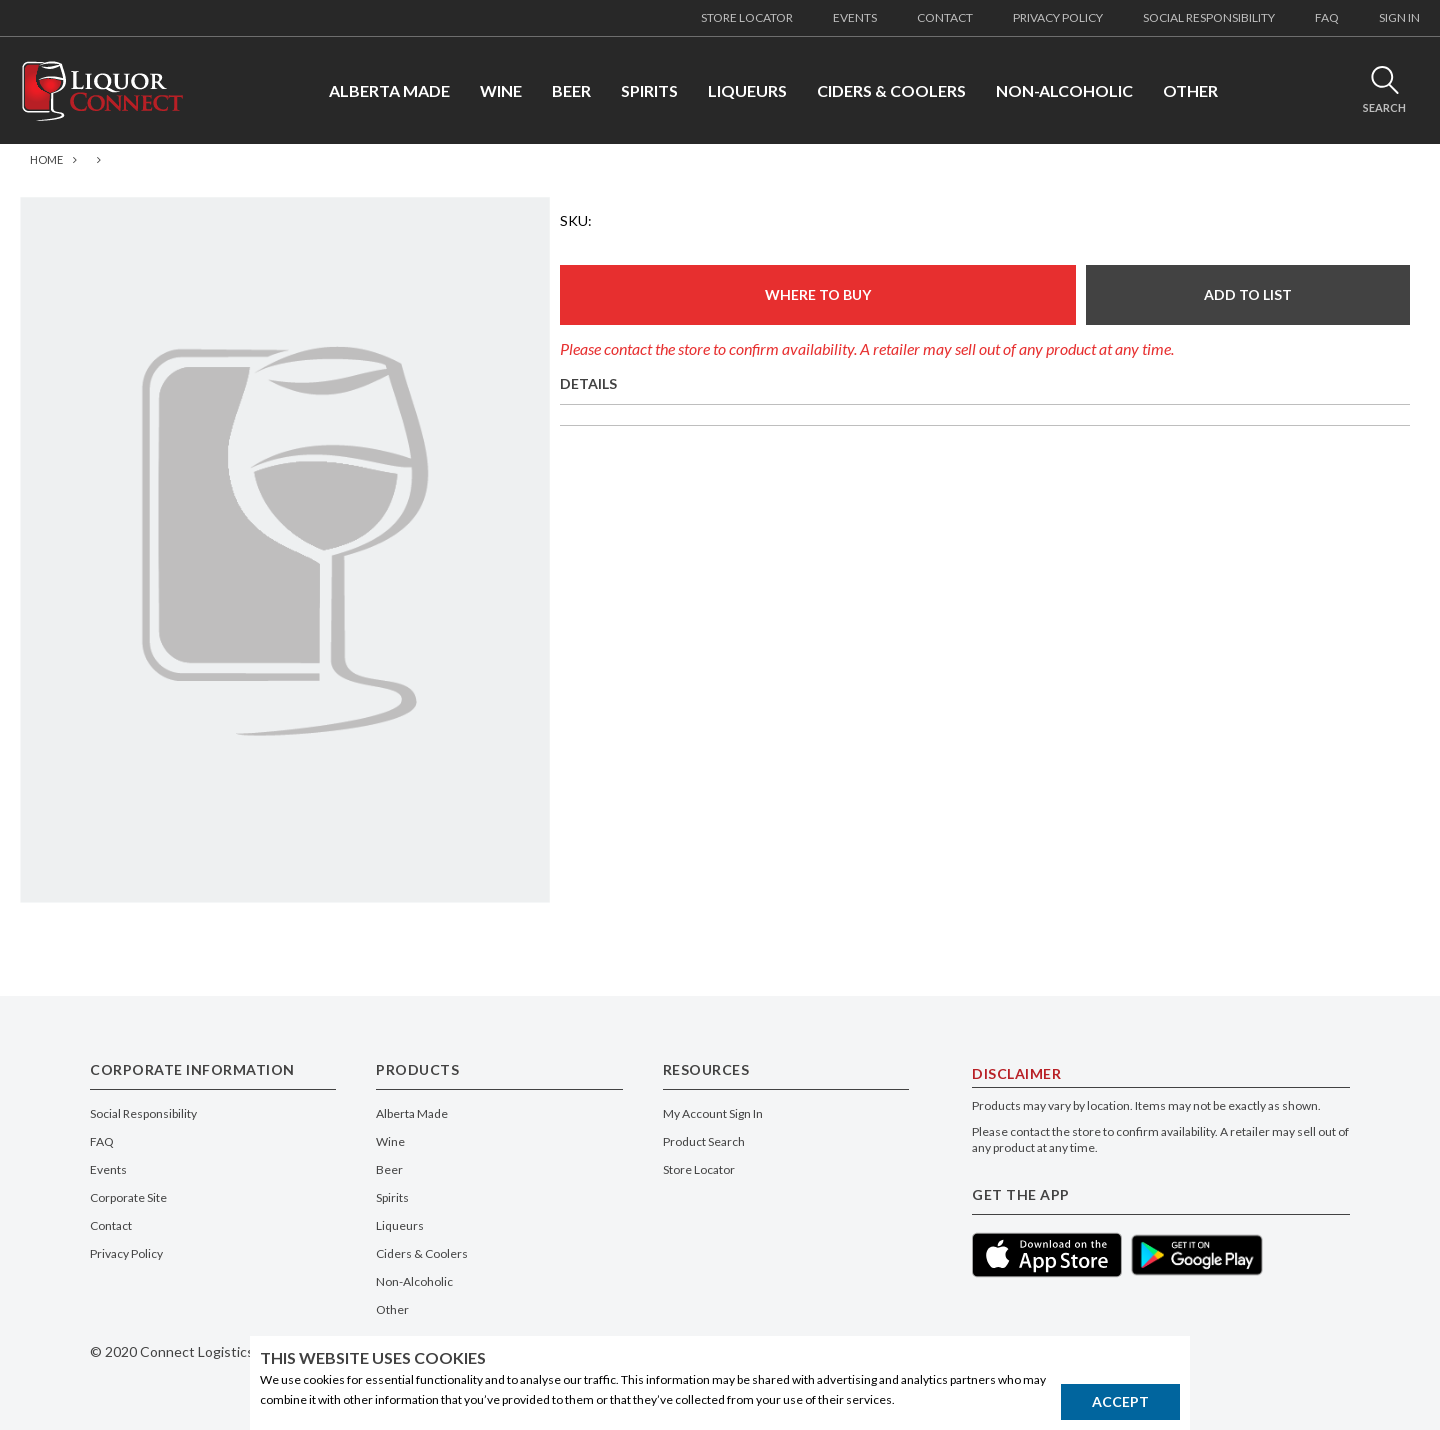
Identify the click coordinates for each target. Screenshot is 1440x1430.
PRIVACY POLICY (1058, 17)
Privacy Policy (126, 1253)
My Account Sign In (713, 1113)
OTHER (1190, 90)
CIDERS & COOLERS (891, 90)
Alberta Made (412, 1113)
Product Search (704, 1141)
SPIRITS (649, 90)
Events (108, 1169)
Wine (390, 1141)
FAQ (1327, 17)
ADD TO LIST (1248, 294)
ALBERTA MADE (389, 90)
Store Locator (699, 1169)
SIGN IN (1399, 17)
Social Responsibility (143, 1113)
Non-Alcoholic (414, 1281)
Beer (389, 1169)
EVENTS (855, 17)
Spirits (392, 1197)
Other (392, 1309)
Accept (1120, 1401)
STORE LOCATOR (747, 17)
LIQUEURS (747, 90)
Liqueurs (400, 1225)
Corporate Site (128, 1197)
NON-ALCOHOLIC (1064, 90)
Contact (111, 1225)
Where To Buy (818, 294)
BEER (571, 90)
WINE (501, 90)
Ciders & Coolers (422, 1253)
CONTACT (945, 17)
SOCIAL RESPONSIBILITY (1209, 17)
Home (46, 159)
